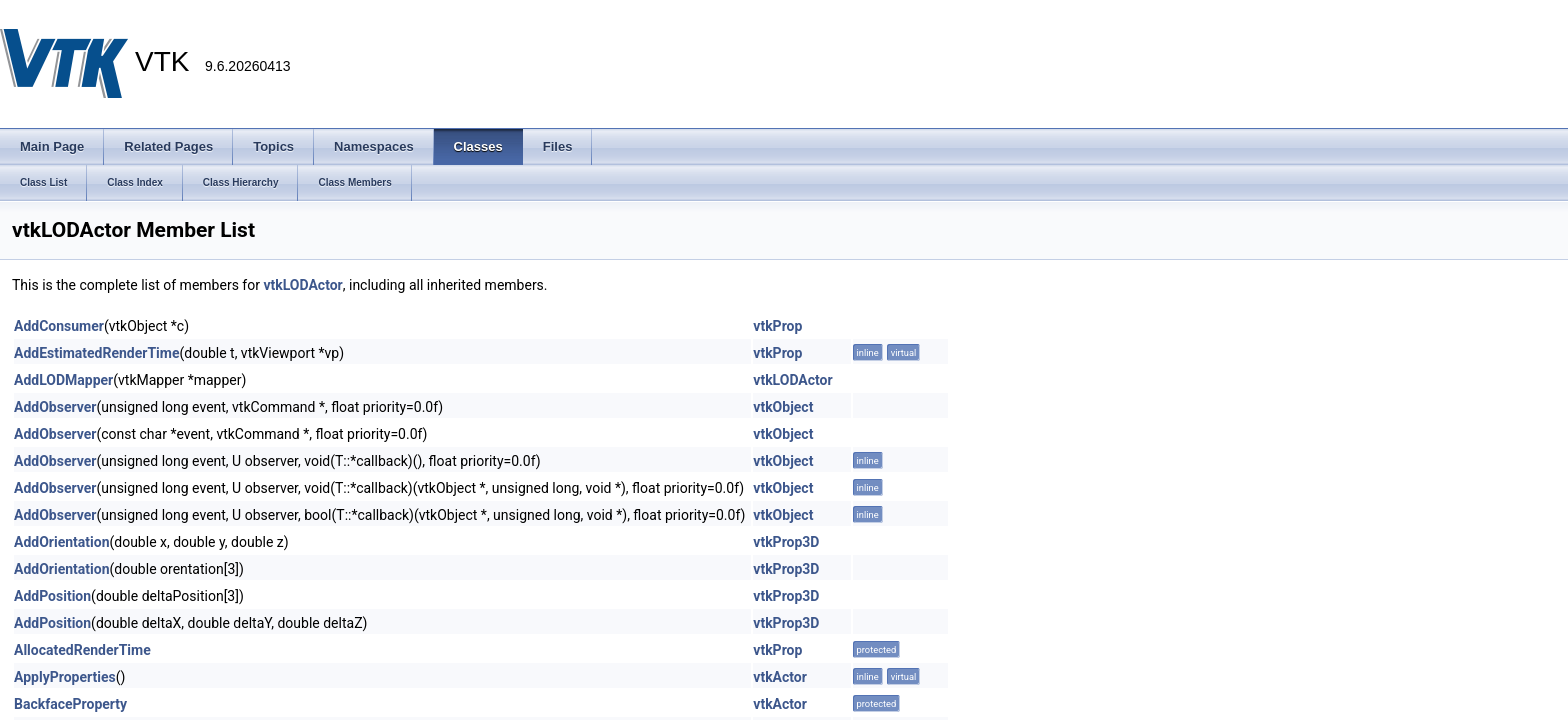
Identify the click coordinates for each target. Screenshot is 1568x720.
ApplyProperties (65, 677)
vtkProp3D (786, 542)
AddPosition (52, 596)
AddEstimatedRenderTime (97, 353)
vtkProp (777, 326)
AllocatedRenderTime (82, 650)
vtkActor (780, 677)
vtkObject (783, 407)
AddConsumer (59, 326)
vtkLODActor (302, 285)
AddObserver (55, 407)
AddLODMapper (63, 380)
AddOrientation (61, 542)
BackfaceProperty (70, 704)
